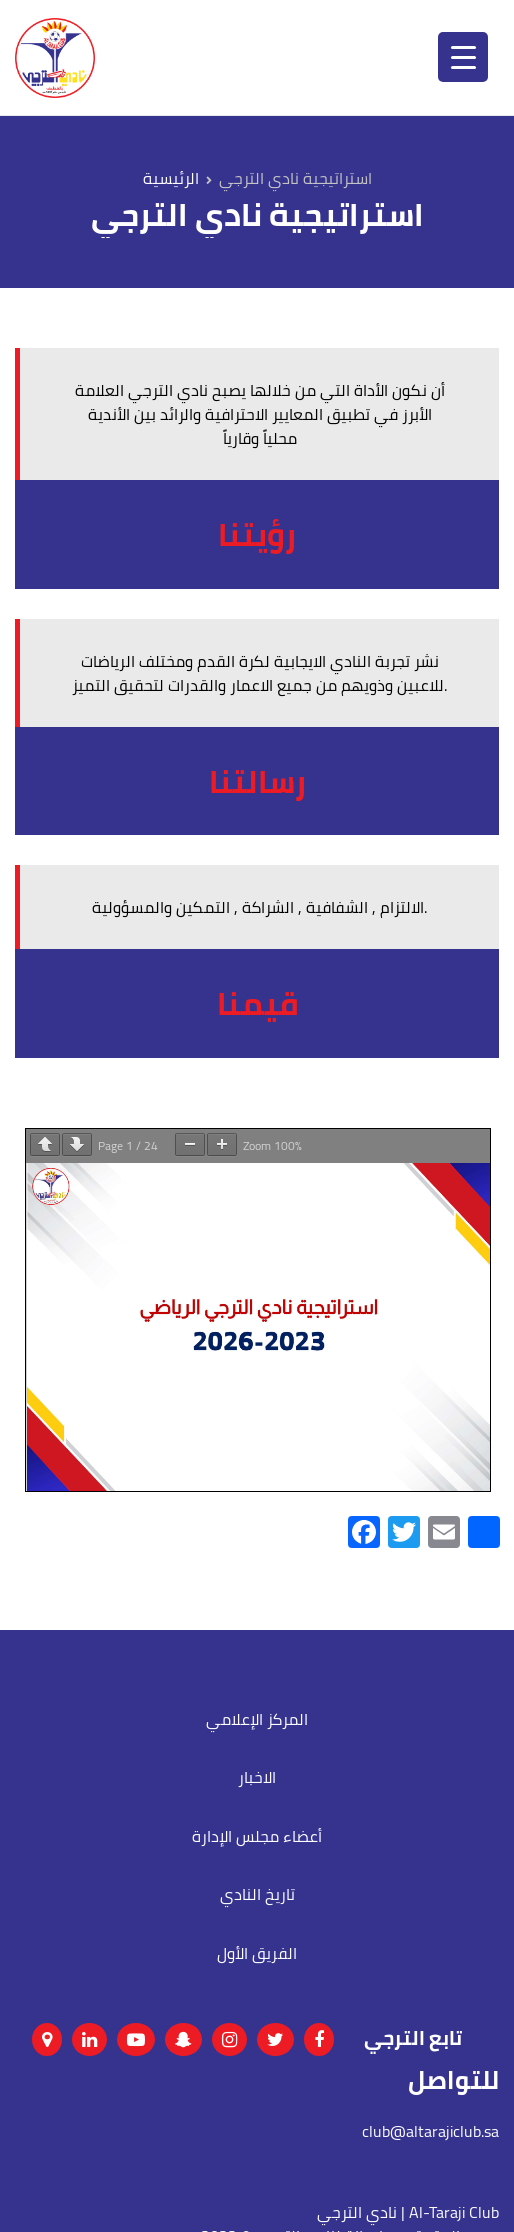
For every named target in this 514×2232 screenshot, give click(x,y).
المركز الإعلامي (257, 1719)
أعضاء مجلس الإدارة (257, 1836)
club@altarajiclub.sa (430, 2131)
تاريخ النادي (257, 1894)
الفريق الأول (257, 1953)
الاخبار (257, 1777)
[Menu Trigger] (463, 57)
